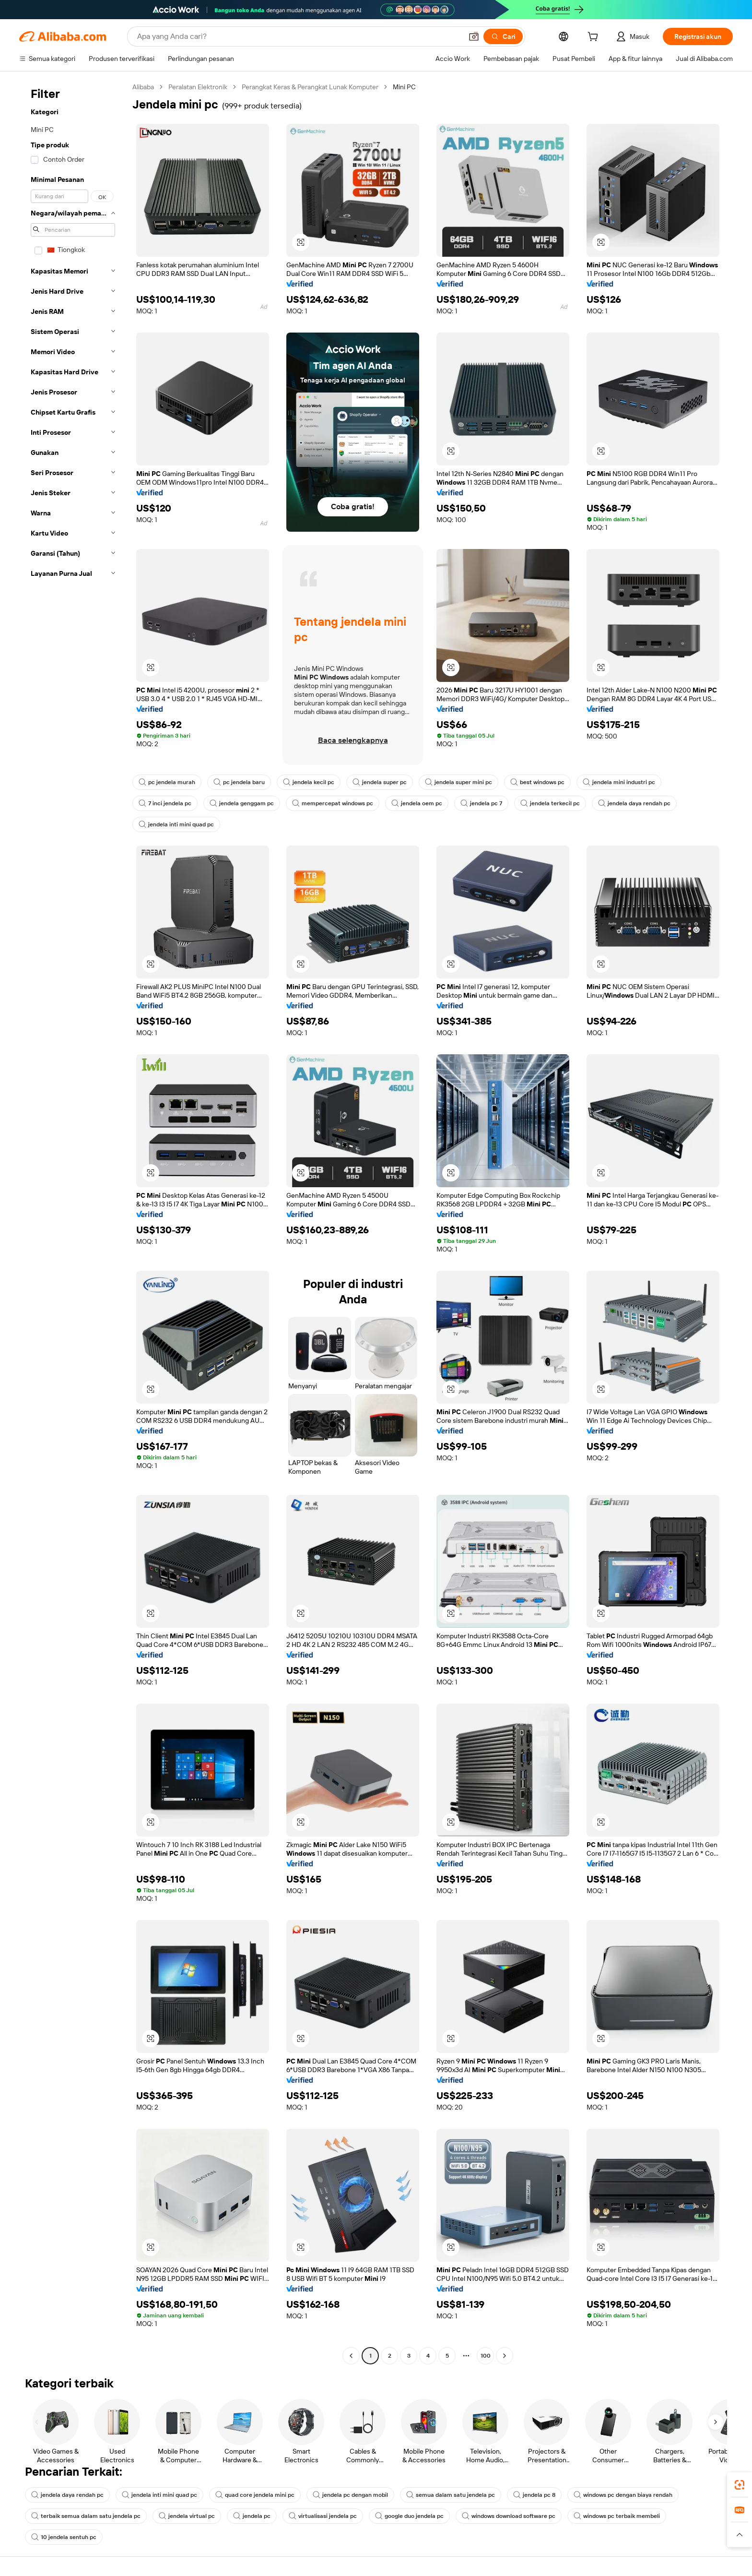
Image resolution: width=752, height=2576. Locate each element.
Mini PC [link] (404, 87)
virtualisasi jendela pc (323, 2516)
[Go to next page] (504, 2355)
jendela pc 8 (534, 2495)
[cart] (595, 38)
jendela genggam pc (242, 803)
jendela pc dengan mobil (350, 2495)
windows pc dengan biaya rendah (623, 2495)
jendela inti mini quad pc (176, 824)
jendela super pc (379, 782)
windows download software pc (508, 2516)
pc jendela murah (167, 782)
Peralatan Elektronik (197, 87)
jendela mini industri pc (619, 782)
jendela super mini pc (458, 782)
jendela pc (251, 2516)
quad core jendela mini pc (254, 2495)
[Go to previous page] (351, 2355)
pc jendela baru (239, 782)
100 (486, 2355)
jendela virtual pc (187, 2516)
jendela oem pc (416, 803)
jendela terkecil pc (550, 803)
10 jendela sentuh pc (63, 2537)
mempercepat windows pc (332, 803)
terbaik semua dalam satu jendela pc (86, 2516)
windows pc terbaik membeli (617, 2516)
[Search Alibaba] (298, 36)
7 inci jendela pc (165, 803)
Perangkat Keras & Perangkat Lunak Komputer (310, 87)
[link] (739, 2484)
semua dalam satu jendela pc (450, 2495)
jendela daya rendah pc (634, 803)
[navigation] (73, 1222)
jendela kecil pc (308, 782)
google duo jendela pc (409, 2516)
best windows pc (537, 782)
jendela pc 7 (481, 803)
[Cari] (503, 36)
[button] (474, 36)
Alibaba (143, 87)
